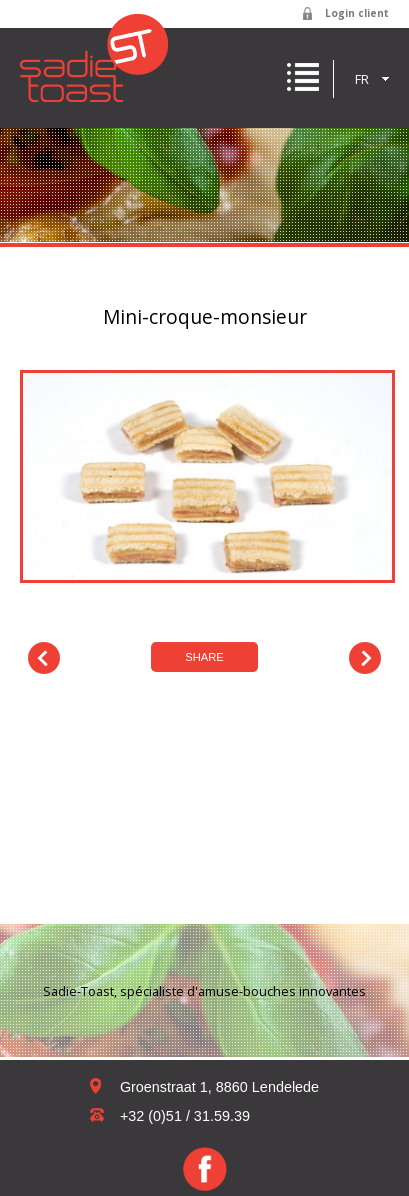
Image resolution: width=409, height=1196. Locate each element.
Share (204, 657)
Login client (357, 13)
